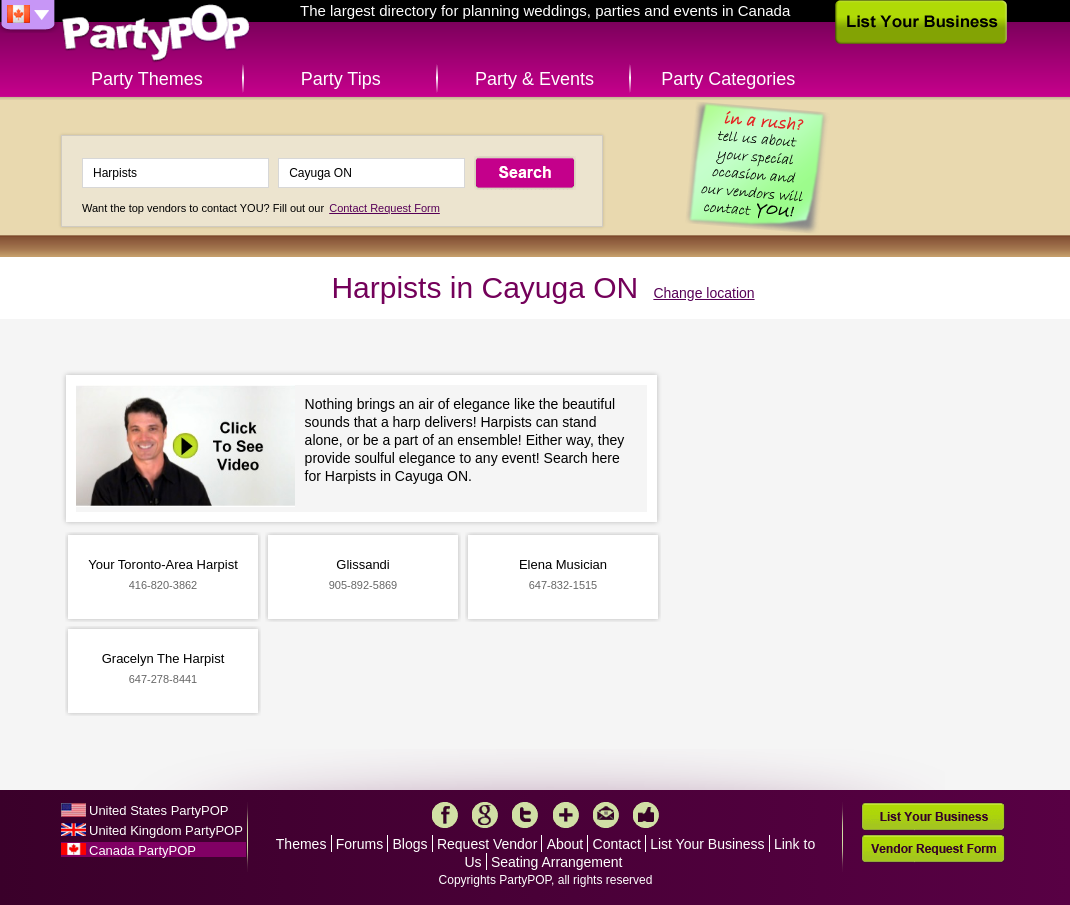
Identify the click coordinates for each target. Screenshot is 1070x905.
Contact (617, 844)
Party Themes (147, 79)
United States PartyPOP (158, 810)
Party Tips (341, 79)
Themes (301, 844)
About (565, 844)
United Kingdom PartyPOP (166, 830)
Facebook (445, 815)
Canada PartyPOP (142, 850)
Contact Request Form (384, 208)
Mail (606, 815)
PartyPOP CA (156, 33)
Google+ (485, 815)
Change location (703, 293)
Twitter (525, 815)
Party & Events (534, 79)
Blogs (410, 844)
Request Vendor (487, 844)
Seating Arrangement (557, 862)
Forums (359, 844)
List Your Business (707, 844)
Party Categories (728, 79)
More (566, 815)
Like (646, 815)
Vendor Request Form (933, 848)
